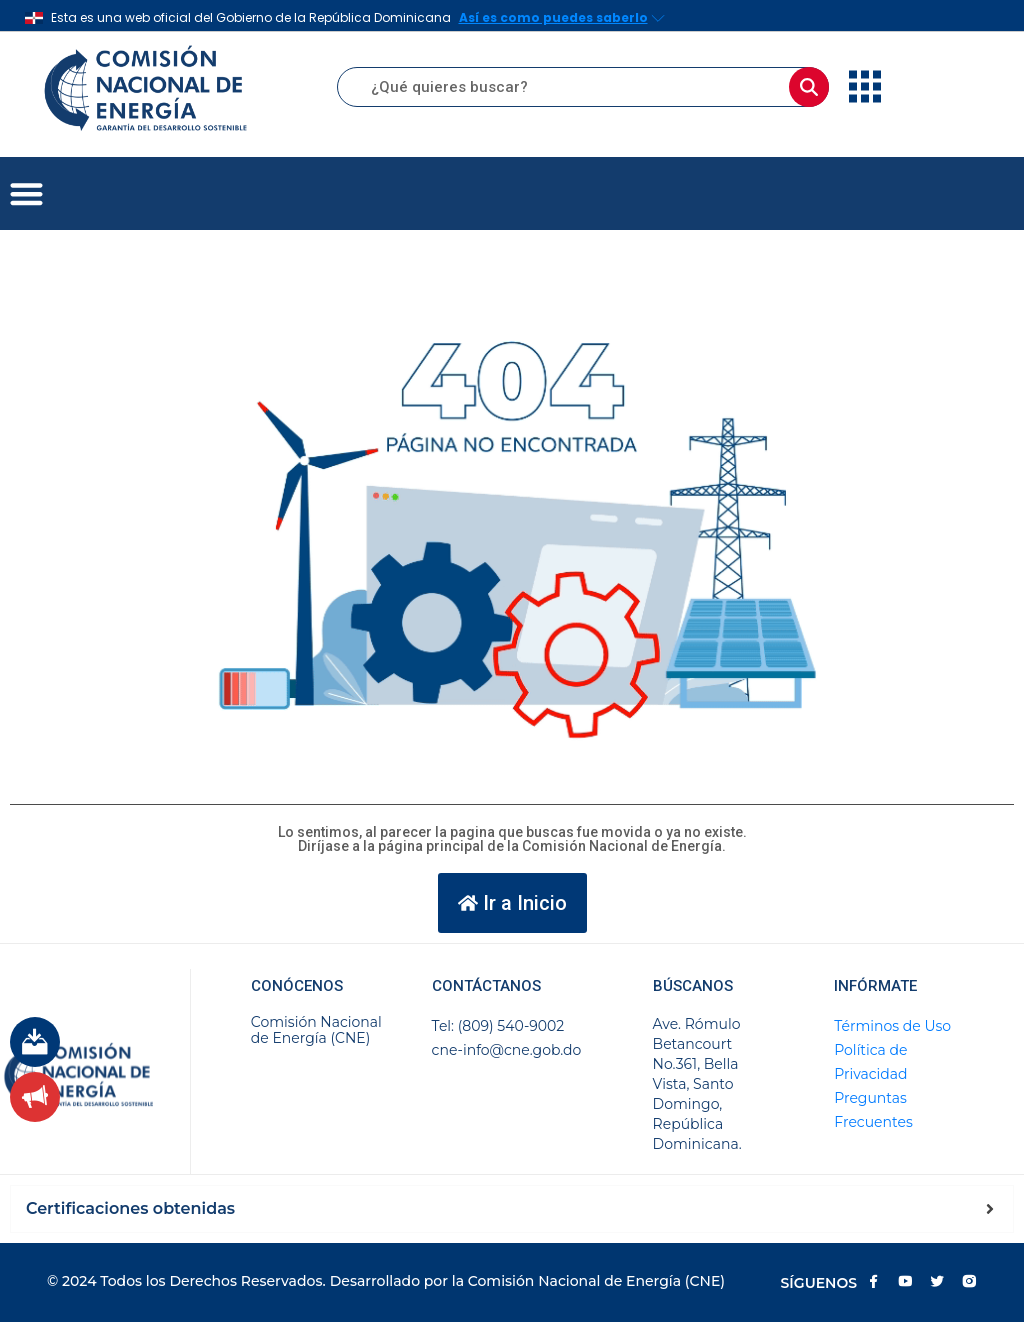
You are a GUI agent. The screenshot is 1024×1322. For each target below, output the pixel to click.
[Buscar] (809, 87)
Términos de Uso (892, 1026)
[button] (26, 193)
